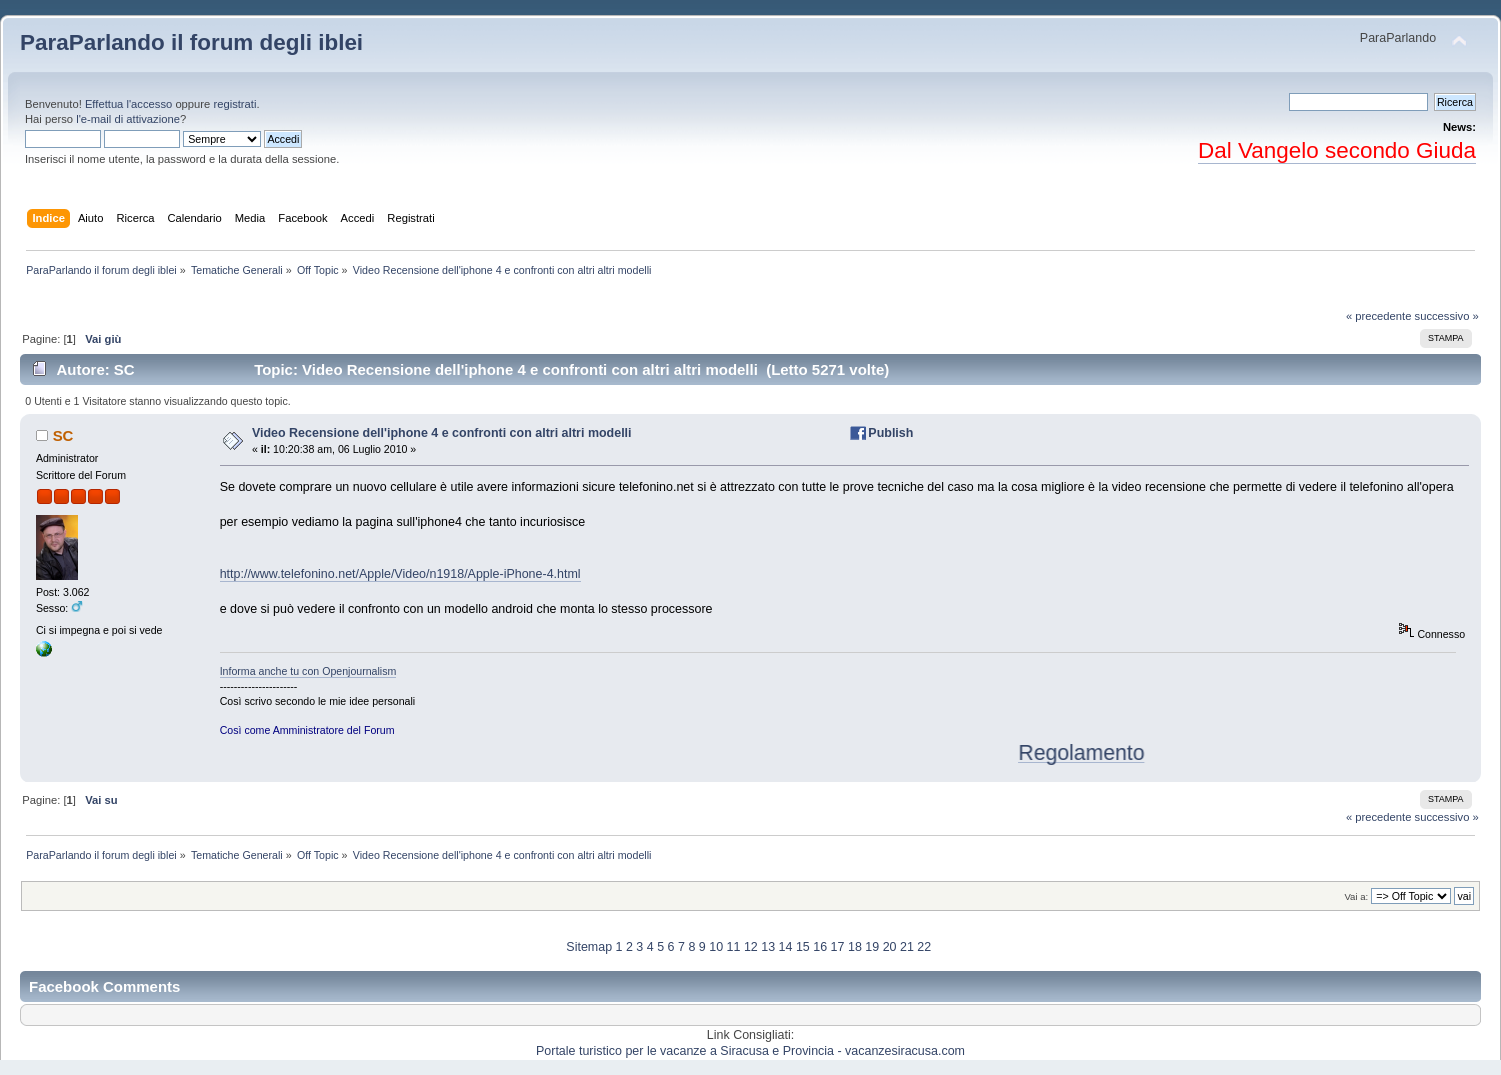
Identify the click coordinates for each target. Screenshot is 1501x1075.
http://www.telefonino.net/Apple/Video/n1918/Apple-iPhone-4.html (400, 574)
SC (63, 435)
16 (820, 947)
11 (734, 947)
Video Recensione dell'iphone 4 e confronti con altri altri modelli (442, 433)
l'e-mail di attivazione (128, 119)
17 (838, 947)
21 (907, 947)
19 (872, 947)
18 (855, 947)
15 (803, 947)
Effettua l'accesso (128, 104)
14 (786, 947)
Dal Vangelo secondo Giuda (1337, 150)
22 (924, 947)
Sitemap (589, 947)
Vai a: (1356, 896)
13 (768, 947)
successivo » (1447, 316)
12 (751, 947)
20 (890, 947)
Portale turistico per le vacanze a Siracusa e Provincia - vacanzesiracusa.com (750, 1051)
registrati (234, 104)
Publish (890, 433)
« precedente (1379, 316)
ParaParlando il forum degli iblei (191, 42)
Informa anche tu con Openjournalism (308, 671)
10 (716, 947)
